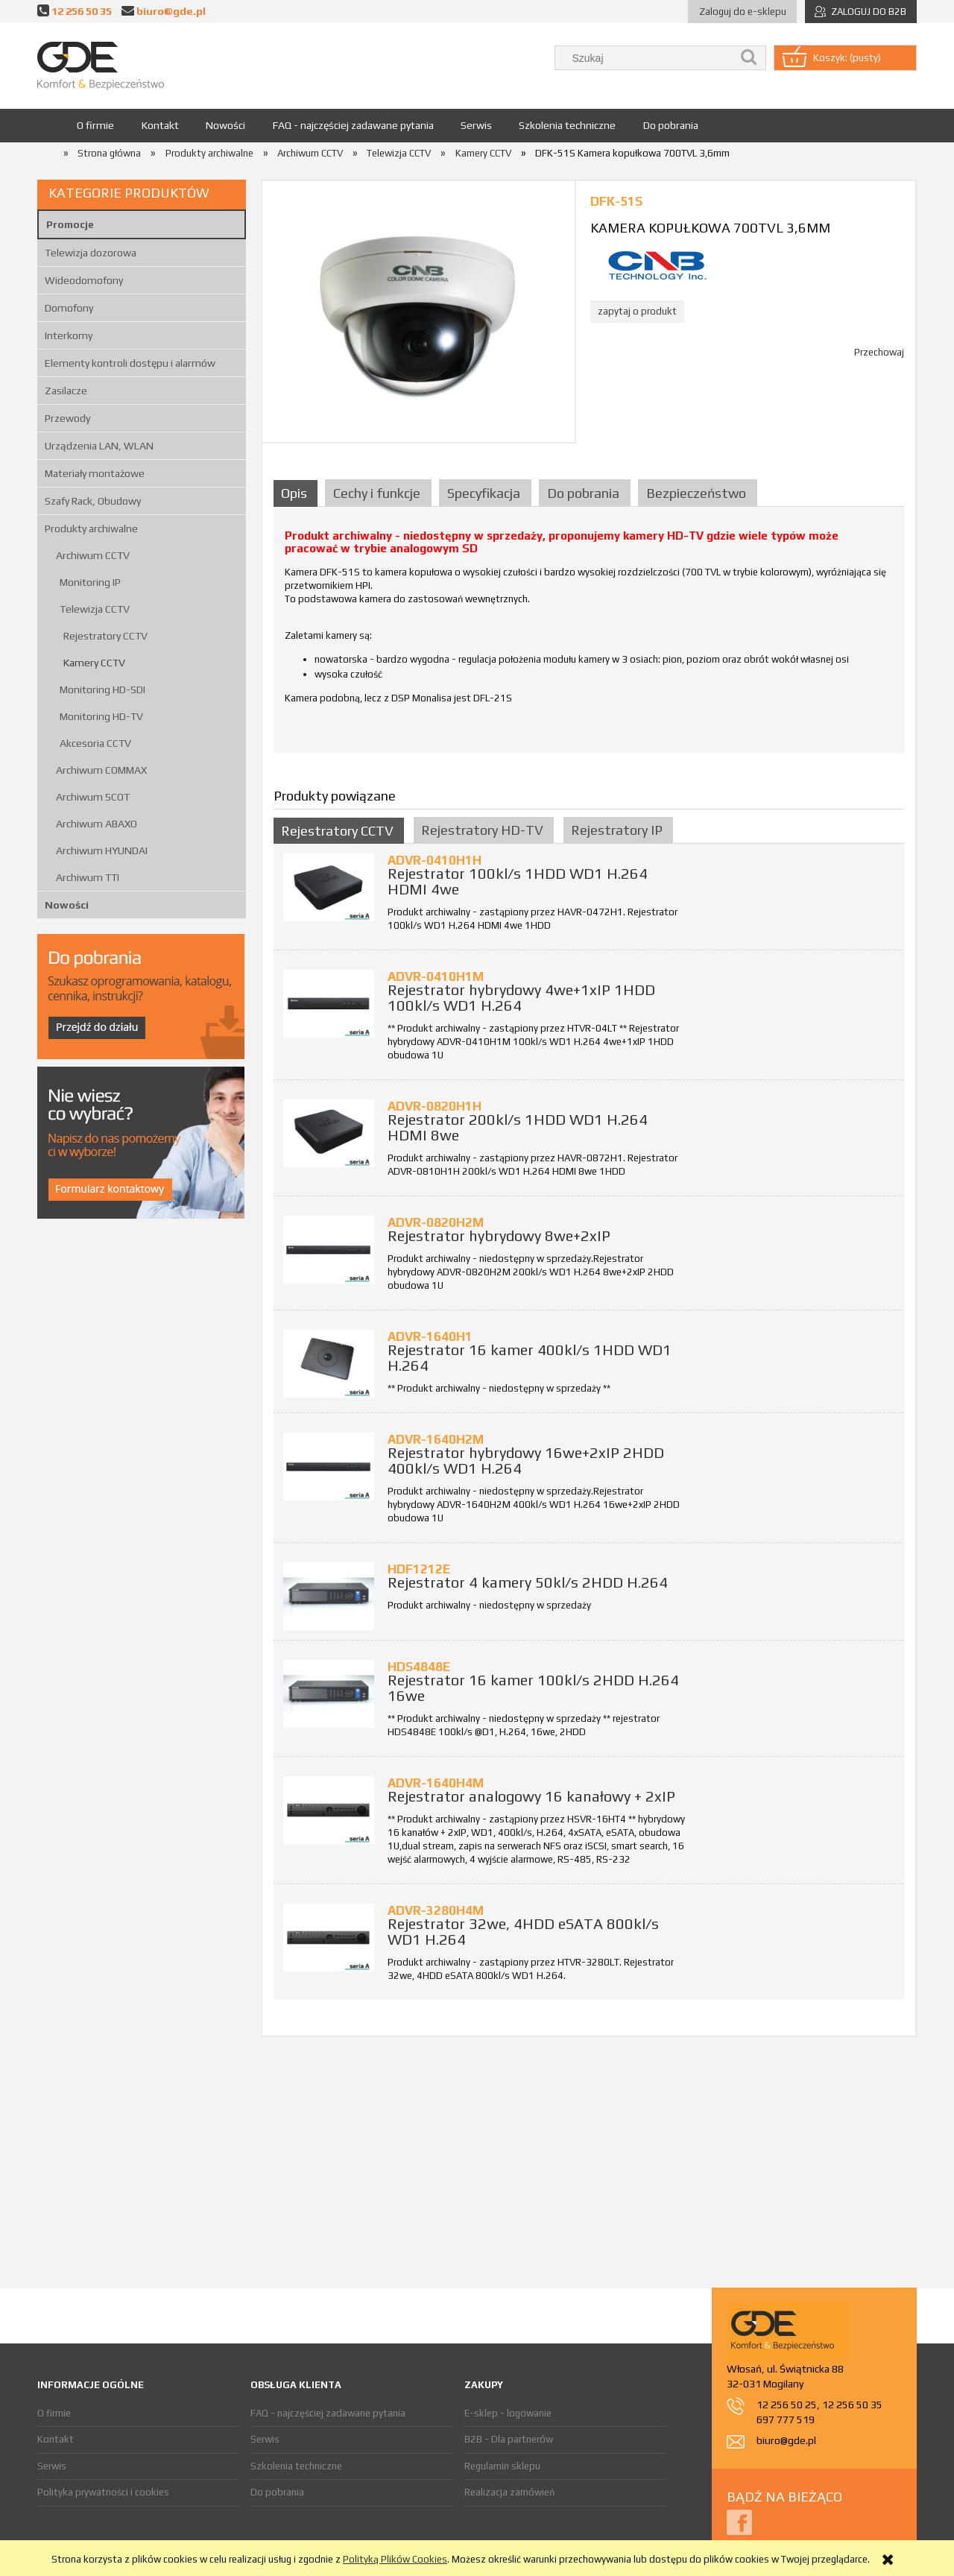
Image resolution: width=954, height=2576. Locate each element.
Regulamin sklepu (502, 2466)
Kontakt (55, 2439)
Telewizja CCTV (95, 609)
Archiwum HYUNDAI (102, 850)
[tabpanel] (589, 635)
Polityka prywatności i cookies (103, 2492)
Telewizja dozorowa (90, 253)
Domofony (69, 308)
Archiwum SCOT (93, 797)
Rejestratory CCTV (105, 636)
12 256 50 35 (81, 10)
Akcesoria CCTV (95, 743)
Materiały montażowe (95, 473)
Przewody (67, 418)
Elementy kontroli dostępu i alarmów (130, 363)
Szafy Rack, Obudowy (93, 501)
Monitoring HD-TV (101, 716)
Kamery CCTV (94, 663)
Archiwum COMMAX (101, 770)
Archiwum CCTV (93, 555)
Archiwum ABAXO (96, 824)
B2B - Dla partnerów (508, 2439)
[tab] (297, 493)
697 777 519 (785, 2419)
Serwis (51, 2466)
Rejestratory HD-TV (482, 830)
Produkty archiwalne (91, 528)
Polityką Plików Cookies (395, 2559)
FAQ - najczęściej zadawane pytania (327, 2413)
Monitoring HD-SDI (102, 689)
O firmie (54, 2413)
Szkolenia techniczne (296, 2466)
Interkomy (68, 335)
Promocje (70, 224)
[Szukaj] (749, 57)
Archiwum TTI (87, 877)
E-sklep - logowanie (508, 2413)
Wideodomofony (84, 280)
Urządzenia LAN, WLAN (99, 446)
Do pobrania (277, 2492)
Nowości (67, 905)
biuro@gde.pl (171, 10)
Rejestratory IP (617, 830)
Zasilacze (66, 391)
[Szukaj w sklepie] (647, 57)
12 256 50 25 (786, 2405)
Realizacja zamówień (509, 2492)
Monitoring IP (90, 582)
